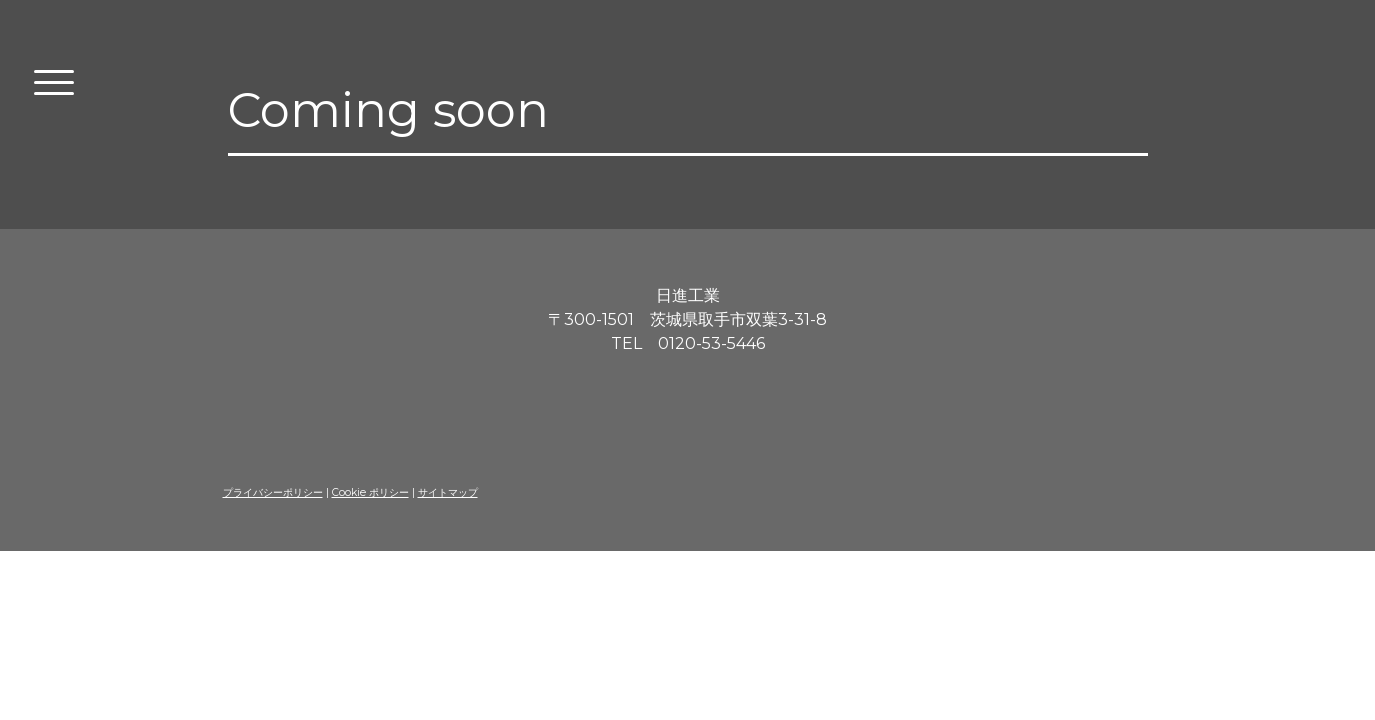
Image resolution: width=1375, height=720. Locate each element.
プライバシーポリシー (273, 492)
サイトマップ (448, 492)
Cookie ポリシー (370, 492)
